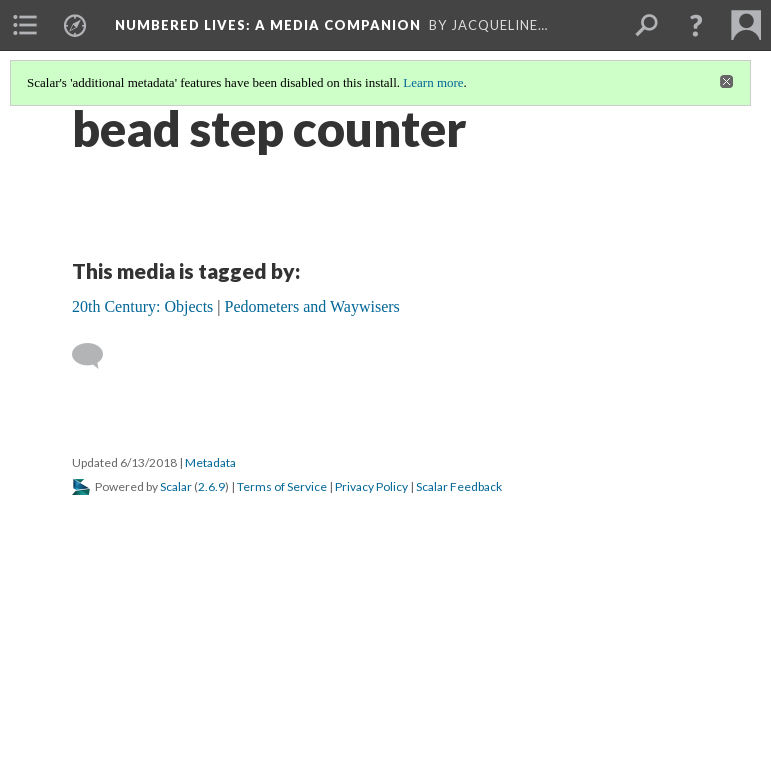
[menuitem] (25, 25)
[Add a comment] (96, 356)
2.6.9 (211, 486)
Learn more (433, 82)
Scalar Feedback (459, 486)
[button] (696, 25)
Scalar (176, 486)
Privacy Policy (371, 486)
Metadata (210, 462)
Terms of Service (282, 486)
